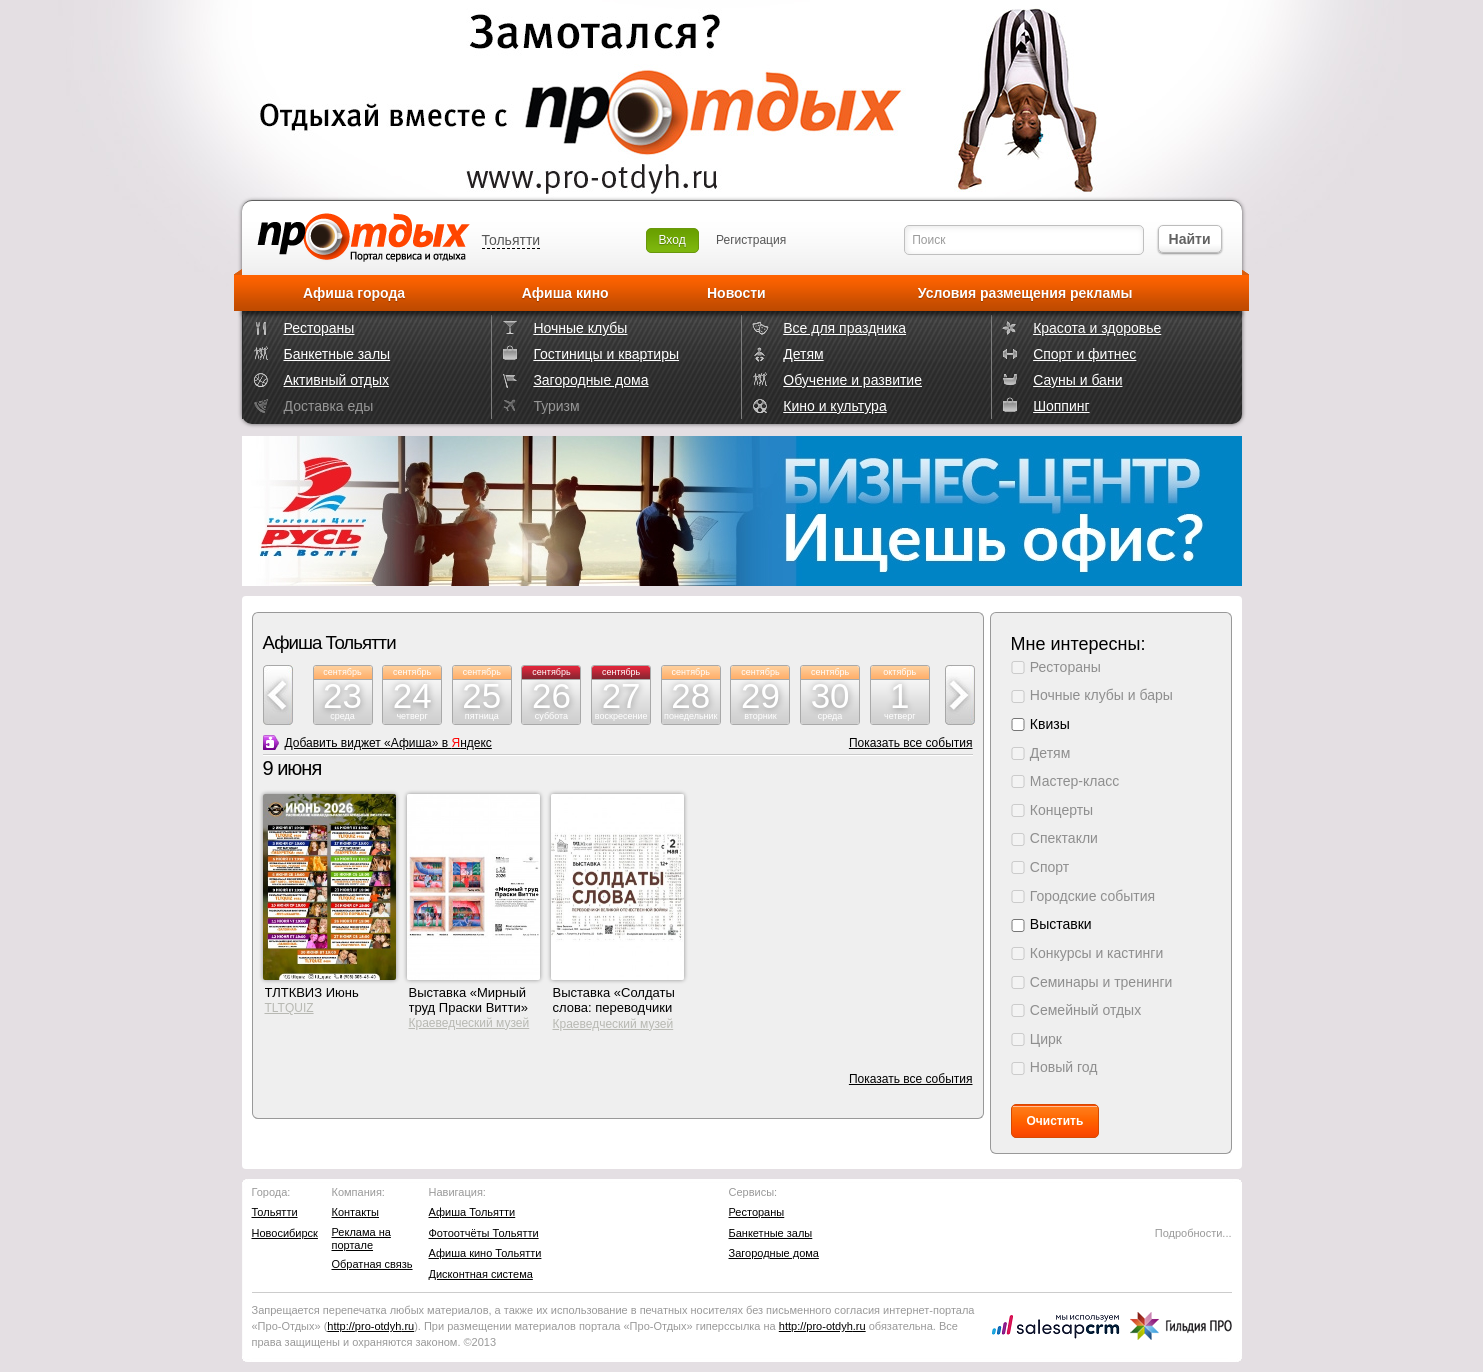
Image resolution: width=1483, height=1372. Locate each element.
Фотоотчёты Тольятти (484, 1233)
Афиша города (354, 293)
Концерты (1061, 810)
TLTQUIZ (289, 1008)
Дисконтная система (481, 1274)
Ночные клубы (580, 328)
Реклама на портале (361, 1238)
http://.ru (370, 1326)
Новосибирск (285, 1233)
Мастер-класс (1074, 781)
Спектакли (1064, 838)
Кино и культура (834, 406)
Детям (803, 354)
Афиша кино (565, 293)
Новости (736, 293)
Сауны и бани (1077, 380)
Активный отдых (336, 380)
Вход (672, 240)
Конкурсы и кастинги (1096, 953)
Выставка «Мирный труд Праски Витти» (469, 1000)
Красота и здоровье (1097, 328)
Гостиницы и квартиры (606, 354)
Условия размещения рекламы (1025, 293)
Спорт (1049, 867)
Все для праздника (844, 328)
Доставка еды (329, 406)
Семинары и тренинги (1101, 982)
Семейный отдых (1085, 1010)
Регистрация (751, 240)
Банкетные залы (337, 354)
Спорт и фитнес (1084, 354)
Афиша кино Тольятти (485, 1253)
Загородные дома (590, 380)
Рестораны (319, 328)
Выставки (1061, 924)
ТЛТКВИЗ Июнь (312, 992)
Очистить (1055, 1121)
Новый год (1064, 1067)
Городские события (1092, 896)
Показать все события (911, 743)
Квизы (1050, 724)
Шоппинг (1061, 406)
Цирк (1046, 1039)
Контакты (356, 1212)
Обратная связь (372, 1264)
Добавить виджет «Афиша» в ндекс (388, 743)
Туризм (556, 406)
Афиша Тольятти (472, 1212)
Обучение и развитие (852, 380)
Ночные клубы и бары (1101, 695)
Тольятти (511, 240)
